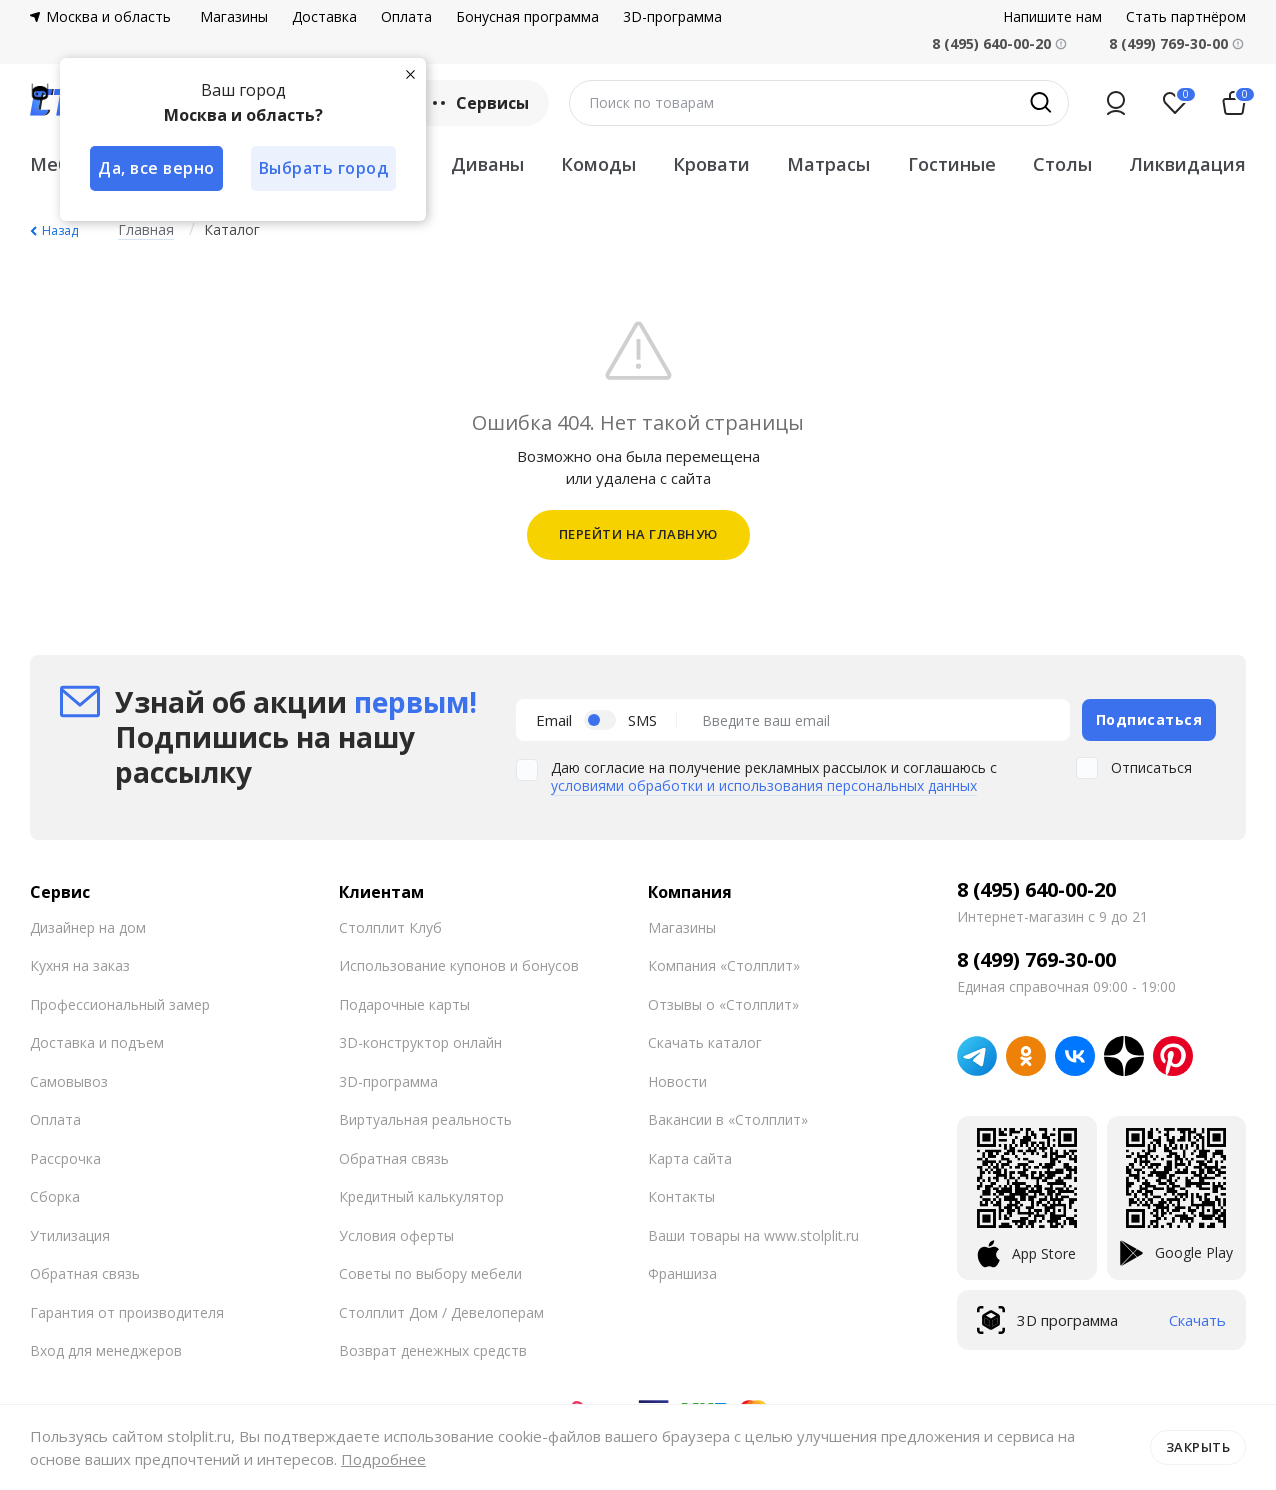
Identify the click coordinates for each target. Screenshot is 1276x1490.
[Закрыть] (410, 74)
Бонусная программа (527, 17)
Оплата (406, 17)
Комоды (598, 164)
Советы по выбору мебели (430, 1273)
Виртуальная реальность (425, 1119)
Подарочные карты (404, 1004)
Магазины (234, 17)
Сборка (55, 1196)
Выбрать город (324, 168)
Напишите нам (1052, 17)
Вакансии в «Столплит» (728, 1119)
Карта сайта (690, 1158)
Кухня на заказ (80, 965)
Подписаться (1149, 719)
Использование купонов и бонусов (459, 965)
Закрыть (1198, 1447)
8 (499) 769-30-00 (1168, 43)
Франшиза (682, 1273)
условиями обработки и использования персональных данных (764, 785)
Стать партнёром (1186, 17)
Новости (677, 1081)
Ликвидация (1187, 164)
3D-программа (672, 17)
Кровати (711, 164)
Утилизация (70, 1235)
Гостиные (952, 164)
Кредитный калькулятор (421, 1196)
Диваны (487, 164)
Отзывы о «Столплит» (723, 1004)
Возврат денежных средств (433, 1350)
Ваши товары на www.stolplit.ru (753, 1235)
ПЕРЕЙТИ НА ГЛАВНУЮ (638, 534)
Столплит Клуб (390, 927)
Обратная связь (85, 1273)
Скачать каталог (705, 1042)
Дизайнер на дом (88, 927)
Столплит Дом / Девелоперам (441, 1312)
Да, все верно (156, 168)
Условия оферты (396, 1235)
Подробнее (383, 1459)
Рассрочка (65, 1158)
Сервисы (478, 103)
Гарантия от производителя (127, 1312)
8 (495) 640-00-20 (1036, 890)
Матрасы (828, 164)
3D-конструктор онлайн (420, 1042)
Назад (60, 230)
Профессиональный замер (120, 1004)
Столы (1062, 164)
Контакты (681, 1196)
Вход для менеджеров (106, 1350)
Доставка (324, 17)
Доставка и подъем (97, 1042)
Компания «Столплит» (724, 965)
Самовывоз (69, 1081)
